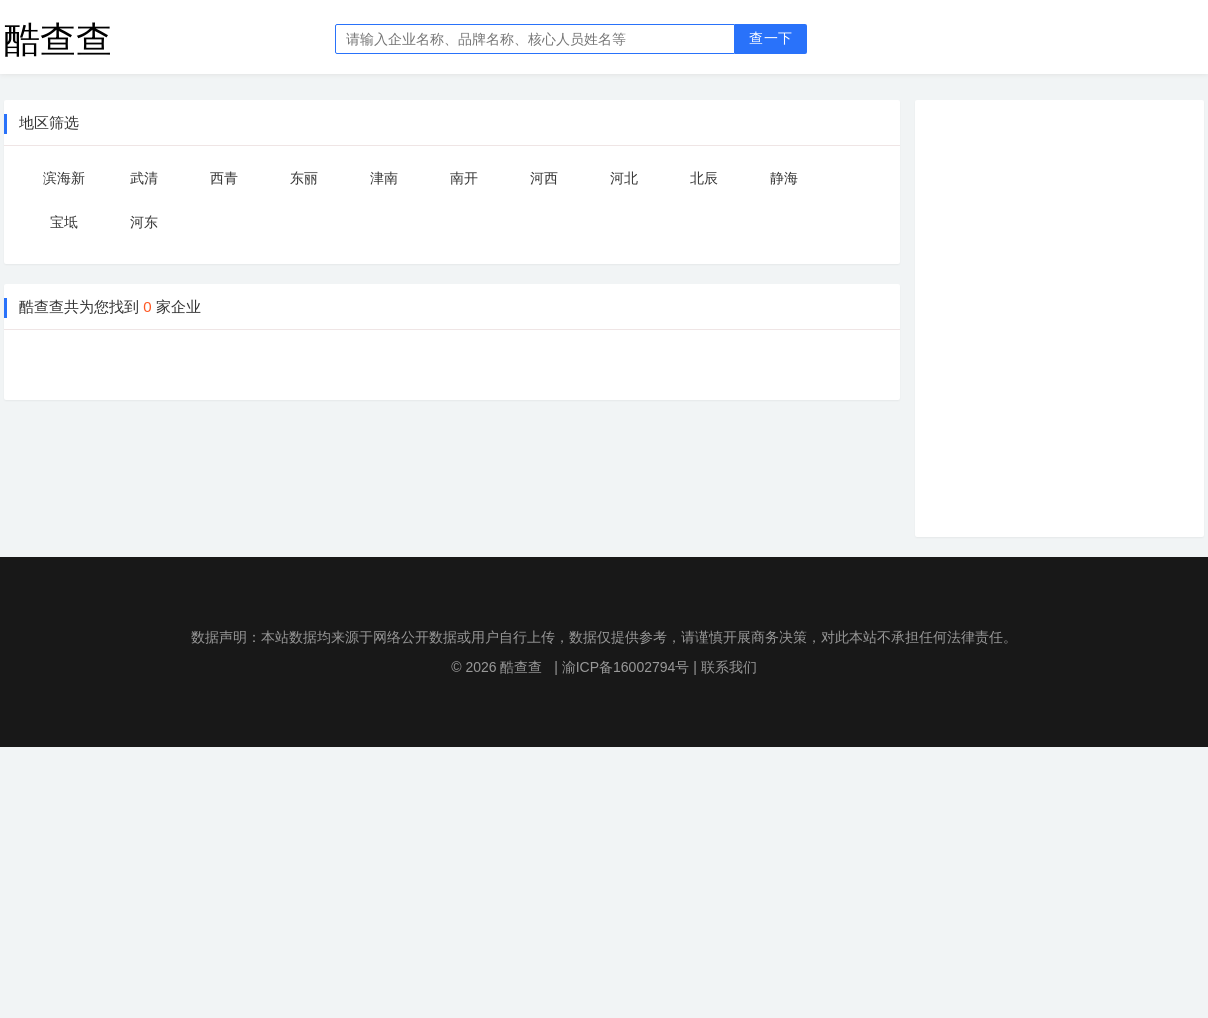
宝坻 (64, 222)
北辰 (704, 178)
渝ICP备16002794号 (626, 667)
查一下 (770, 38)
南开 (464, 178)
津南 (384, 178)
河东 (144, 222)
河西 (544, 178)
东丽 (304, 178)
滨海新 (64, 178)
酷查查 (58, 38)
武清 (144, 178)
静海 (784, 178)
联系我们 (729, 667)
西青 (224, 178)
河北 (624, 178)
